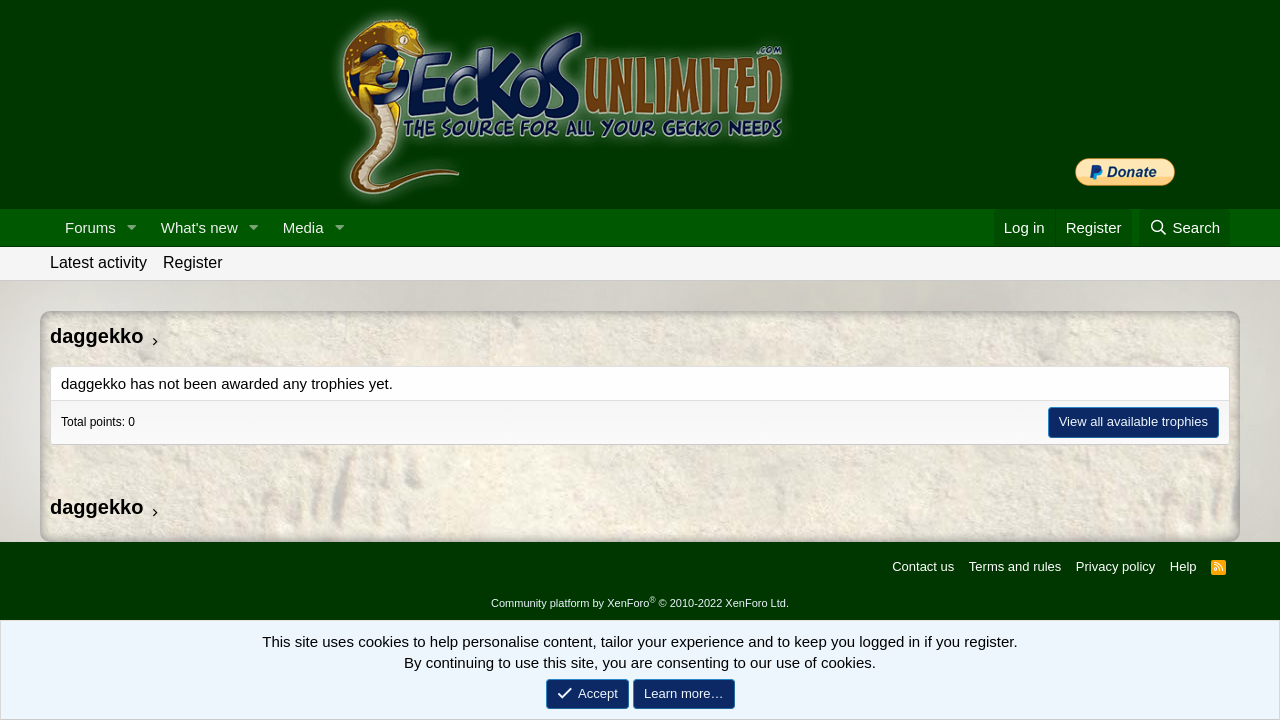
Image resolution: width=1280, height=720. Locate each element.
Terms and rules (1015, 566)
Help (1183, 566)
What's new (199, 227)
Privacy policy (1115, 566)
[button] (132, 227)
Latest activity (98, 262)
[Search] (1184, 227)
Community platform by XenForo (640, 603)
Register (193, 262)
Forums (90, 227)
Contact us (923, 566)
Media (303, 227)
